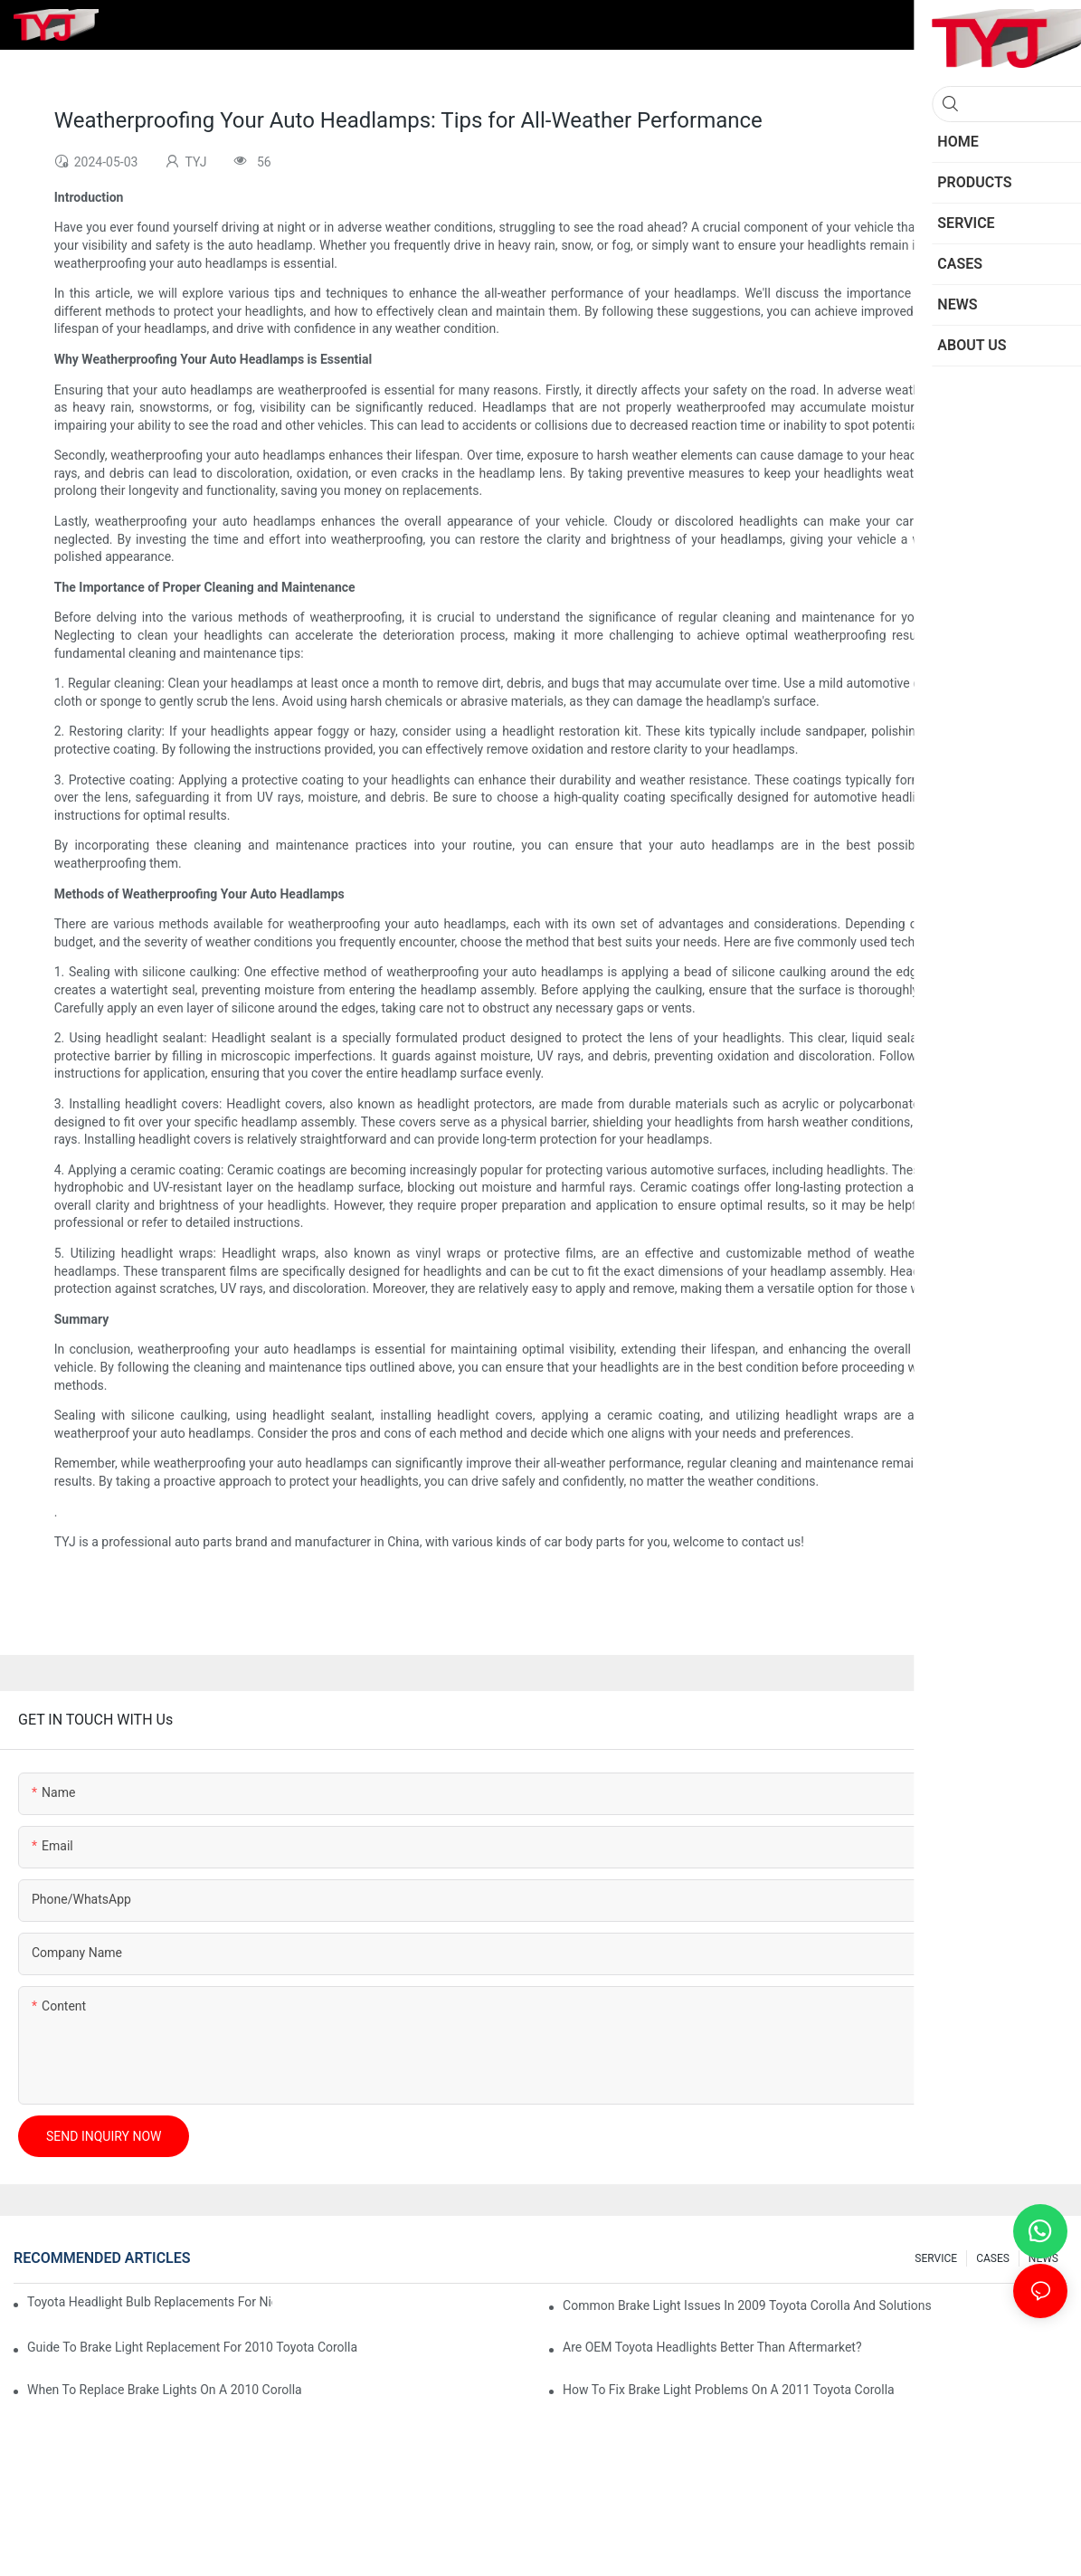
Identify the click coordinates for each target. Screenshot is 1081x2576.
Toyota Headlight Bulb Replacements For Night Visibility (149, 2302)
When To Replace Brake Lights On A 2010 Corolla (164, 2389)
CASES (993, 2258)
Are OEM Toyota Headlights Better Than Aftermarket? (712, 2347)
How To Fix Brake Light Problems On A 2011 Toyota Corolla (729, 2389)
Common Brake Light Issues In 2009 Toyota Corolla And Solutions (747, 2305)
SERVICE (936, 2258)
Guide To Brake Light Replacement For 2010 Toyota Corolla (192, 2347)
